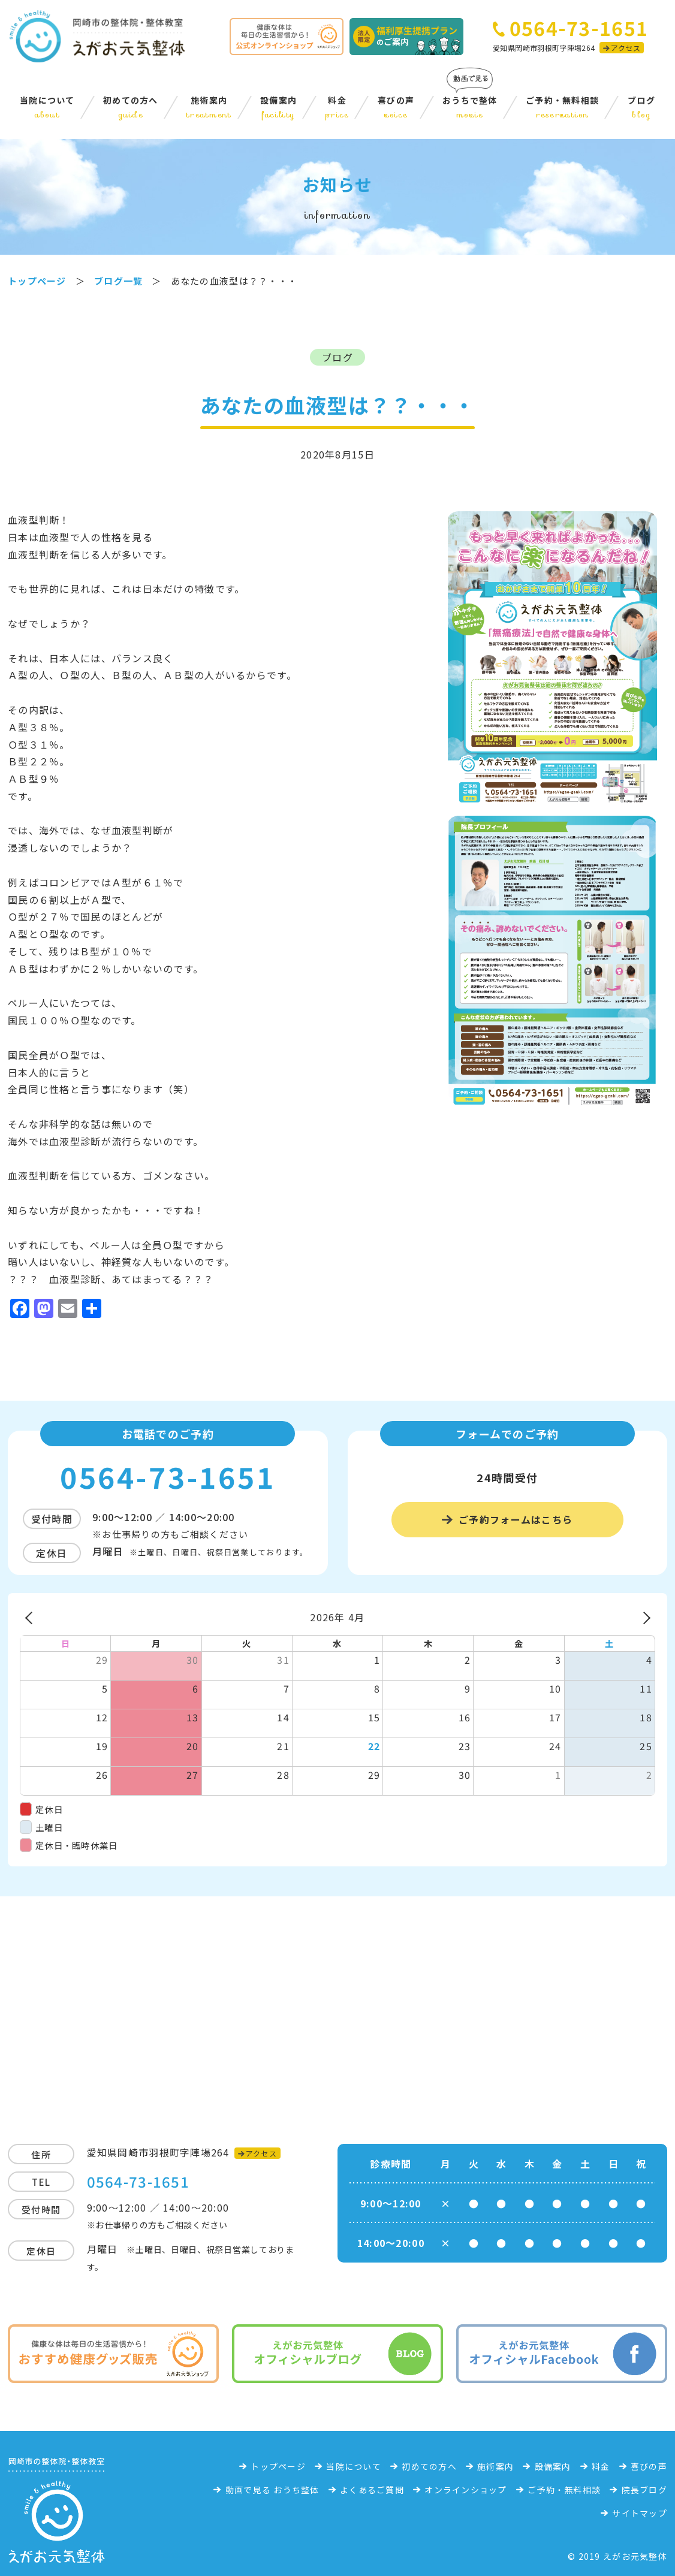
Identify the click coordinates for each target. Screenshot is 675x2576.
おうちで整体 (470, 107)
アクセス (625, 48)
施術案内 (209, 107)
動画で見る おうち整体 (272, 2490)
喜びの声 (396, 107)
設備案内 (278, 107)
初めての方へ (130, 107)
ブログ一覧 (118, 281)
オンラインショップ (465, 2490)
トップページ (278, 2466)
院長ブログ (644, 2490)
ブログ (641, 107)
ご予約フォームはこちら (515, 1519)
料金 (337, 107)
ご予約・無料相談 (562, 107)
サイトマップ (639, 2513)
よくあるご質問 (372, 2490)
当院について (47, 107)
